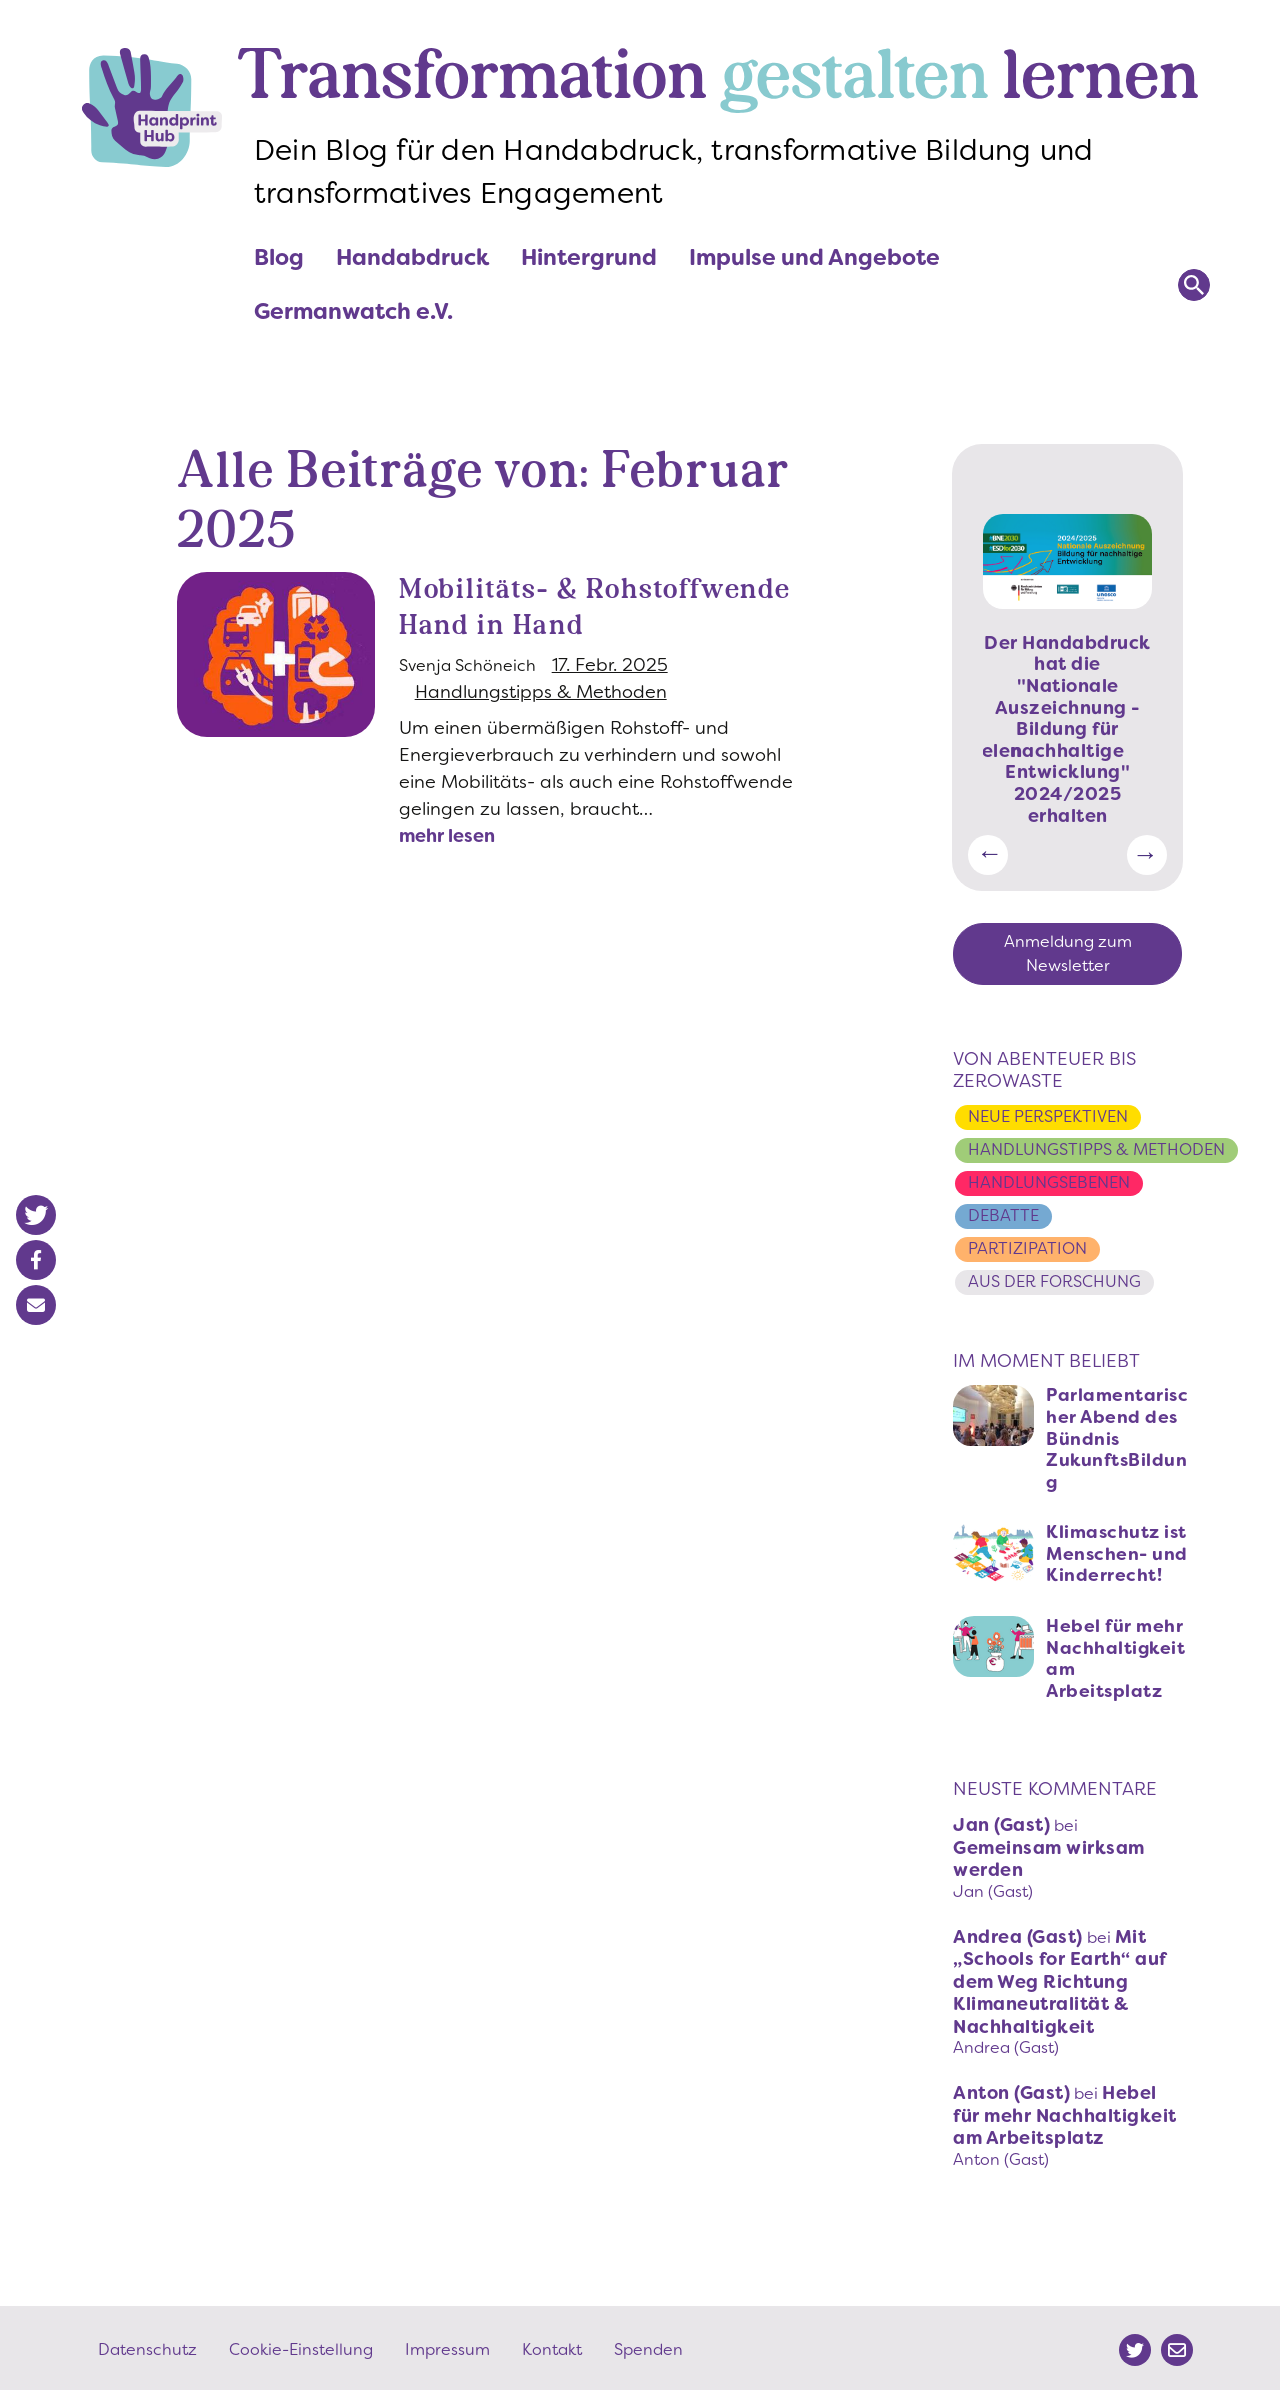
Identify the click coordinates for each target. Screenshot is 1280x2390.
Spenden (648, 2345)
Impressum (447, 2345)
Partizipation (1027, 1246)
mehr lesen (447, 872)
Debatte (1003, 1214)
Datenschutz (147, 2345)
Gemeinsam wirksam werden (1049, 1855)
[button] (36, 1215)
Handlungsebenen (1049, 1181)
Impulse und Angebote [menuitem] (814, 264)
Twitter (1135, 2346)
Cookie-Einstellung (301, 2345)
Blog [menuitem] (279, 257)
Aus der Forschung (1054, 1278)
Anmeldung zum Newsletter (1068, 953)
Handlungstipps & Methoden (541, 728)
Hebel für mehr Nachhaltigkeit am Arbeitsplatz (1116, 1655)
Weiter (1147, 855)
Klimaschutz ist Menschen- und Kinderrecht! (1118, 1550)
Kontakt (552, 2345)
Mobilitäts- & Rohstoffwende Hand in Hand (571, 626)
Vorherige (988, 855)
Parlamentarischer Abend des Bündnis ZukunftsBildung (1118, 1435)
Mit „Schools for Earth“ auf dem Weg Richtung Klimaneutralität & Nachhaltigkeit (1060, 1978)
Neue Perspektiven (1048, 1116)
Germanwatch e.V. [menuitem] (353, 311)
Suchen (1194, 285)
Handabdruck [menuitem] (412, 257)
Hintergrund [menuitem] (589, 264)
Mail (1177, 2346)
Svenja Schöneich (467, 701)
